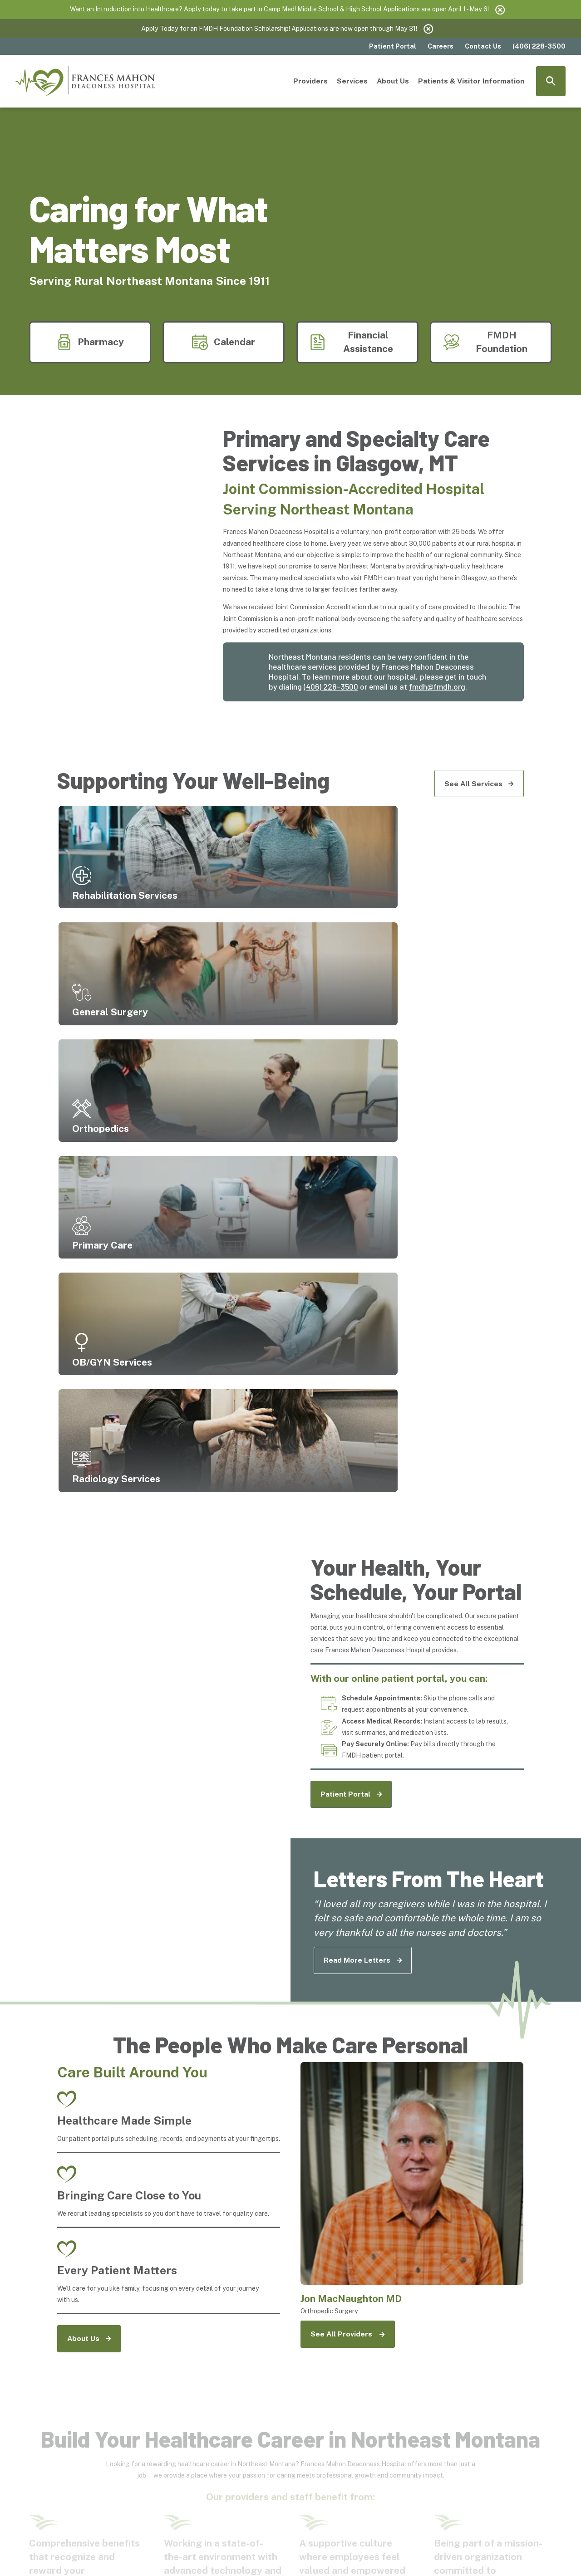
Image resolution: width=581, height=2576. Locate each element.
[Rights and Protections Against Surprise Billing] (324, 2451)
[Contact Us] (157, 2443)
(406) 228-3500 (331, 686)
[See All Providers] (347, 1870)
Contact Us (483, 46)
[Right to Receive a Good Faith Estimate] (407, 2447)
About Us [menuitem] (393, 81)
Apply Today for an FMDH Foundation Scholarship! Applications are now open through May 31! (279, 28)
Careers (440, 46)
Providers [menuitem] (310, 81)
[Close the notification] (500, 10)
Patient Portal (392, 46)
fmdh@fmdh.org (437, 686)
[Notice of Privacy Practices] (407, 2424)
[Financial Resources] (240, 2419)
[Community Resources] (324, 2424)
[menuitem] (40, 2553)
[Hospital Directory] (240, 2443)
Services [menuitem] (352, 81)
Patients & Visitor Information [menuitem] (471, 81)
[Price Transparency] (157, 2419)
